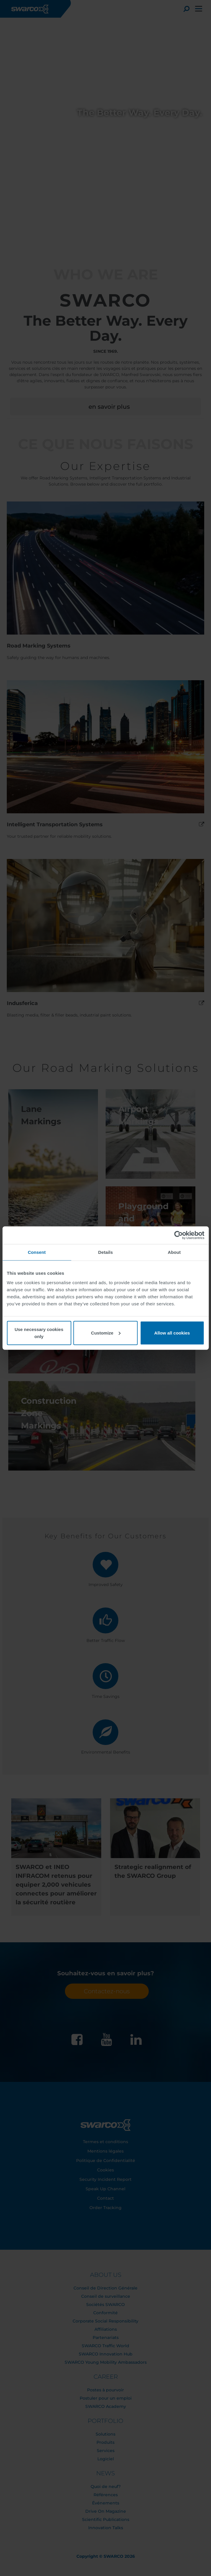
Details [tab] (105, 1252)
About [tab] (174, 1252)
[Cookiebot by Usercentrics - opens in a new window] (178, 1235)
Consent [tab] (37, 1252)
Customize (105, 1332)
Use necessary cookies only (38, 1333)
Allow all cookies (172, 1332)
